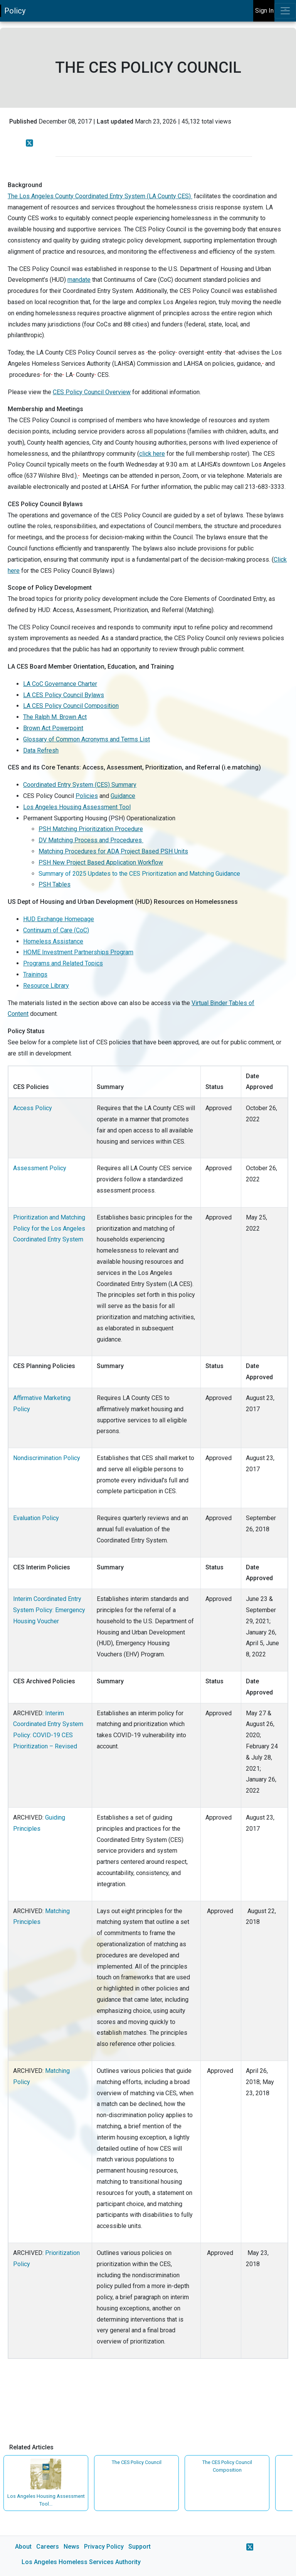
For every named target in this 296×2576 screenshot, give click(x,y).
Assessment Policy (39, 1168)
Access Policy (32, 1108)
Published (23, 121)
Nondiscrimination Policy (46, 1458)
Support (139, 2546)
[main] (148, 1299)
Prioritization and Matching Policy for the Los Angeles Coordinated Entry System (49, 1228)
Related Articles (31, 2447)
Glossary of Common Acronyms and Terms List (86, 739)
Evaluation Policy (36, 1518)
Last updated (115, 121)
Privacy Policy (104, 2546)
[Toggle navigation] (285, 10)
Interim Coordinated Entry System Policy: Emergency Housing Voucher (49, 1610)
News (71, 2546)
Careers (47, 2546)
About (23, 2546)
